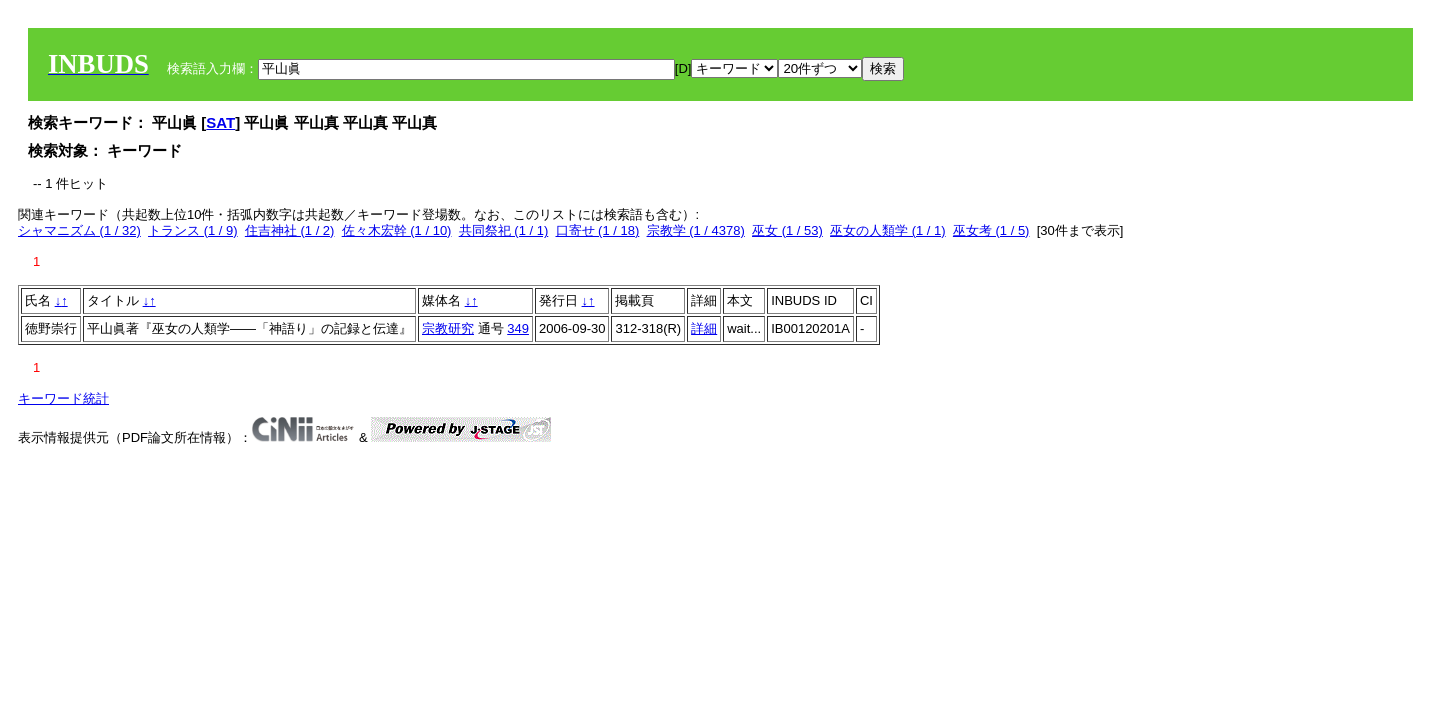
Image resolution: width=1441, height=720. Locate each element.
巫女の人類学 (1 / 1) (888, 230)
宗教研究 (448, 328)
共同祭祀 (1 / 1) (504, 230)
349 (518, 328)
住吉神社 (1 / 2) (290, 230)
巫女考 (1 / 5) (991, 230)
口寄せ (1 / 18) (598, 230)
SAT (220, 122)
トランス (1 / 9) (193, 230)
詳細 (704, 328)
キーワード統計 (63, 398)
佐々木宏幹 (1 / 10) (397, 230)
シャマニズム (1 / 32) (79, 230)
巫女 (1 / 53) (787, 230)
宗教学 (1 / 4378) (696, 230)
